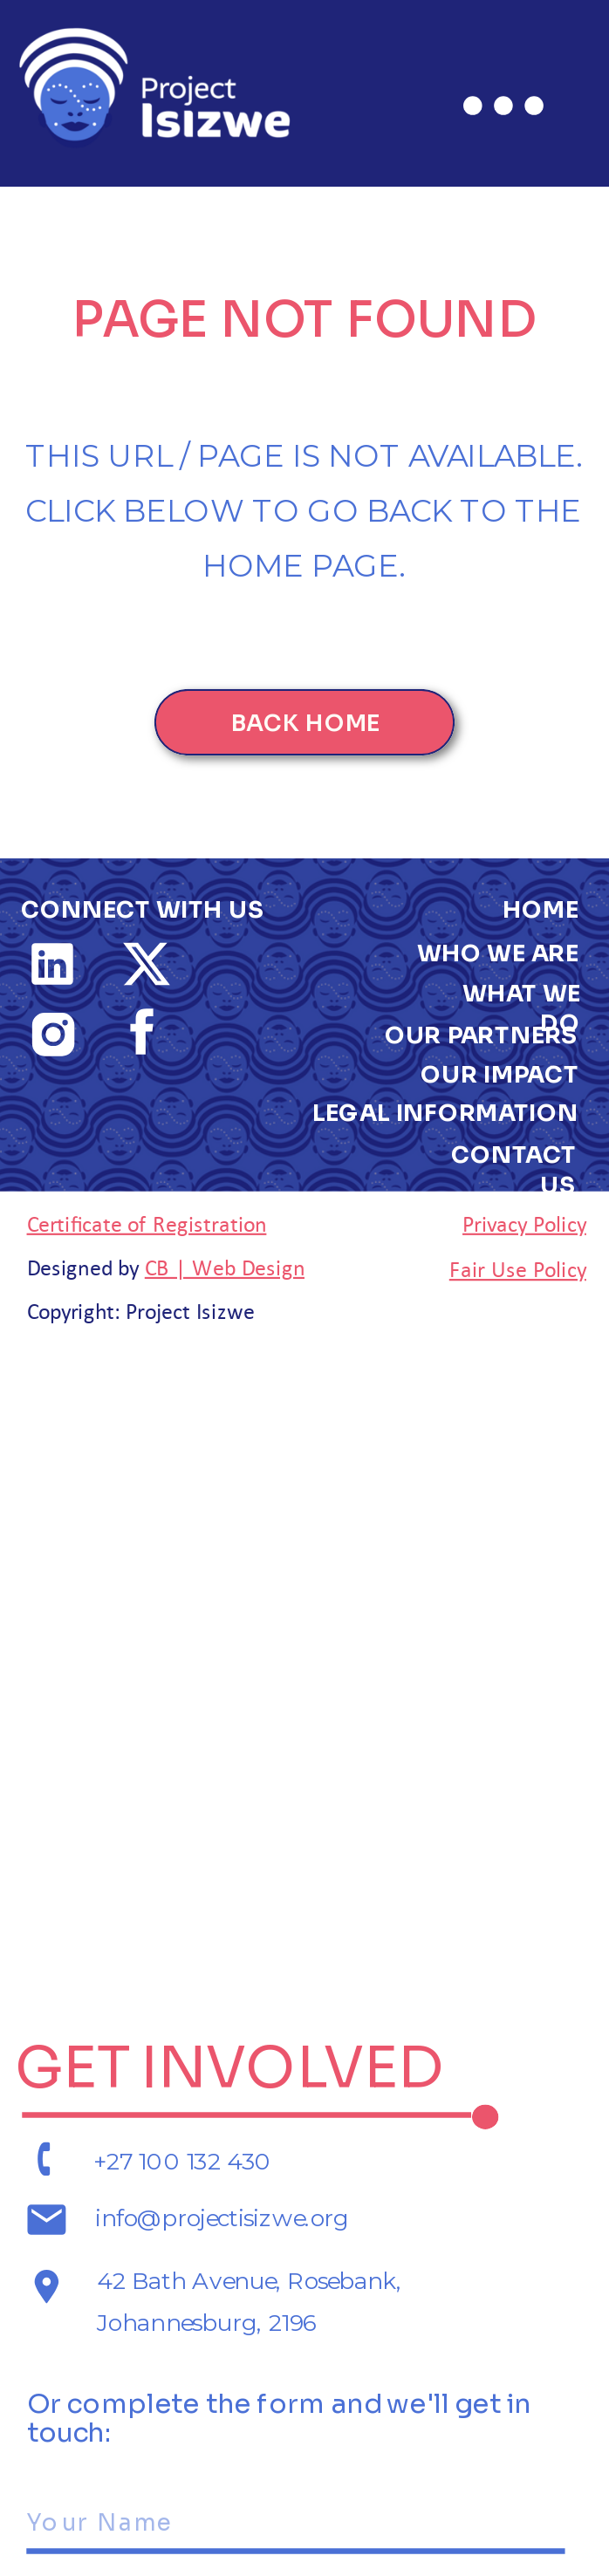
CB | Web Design (224, 1266)
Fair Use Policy (517, 1268)
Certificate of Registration (147, 1222)
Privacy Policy (524, 1222)
